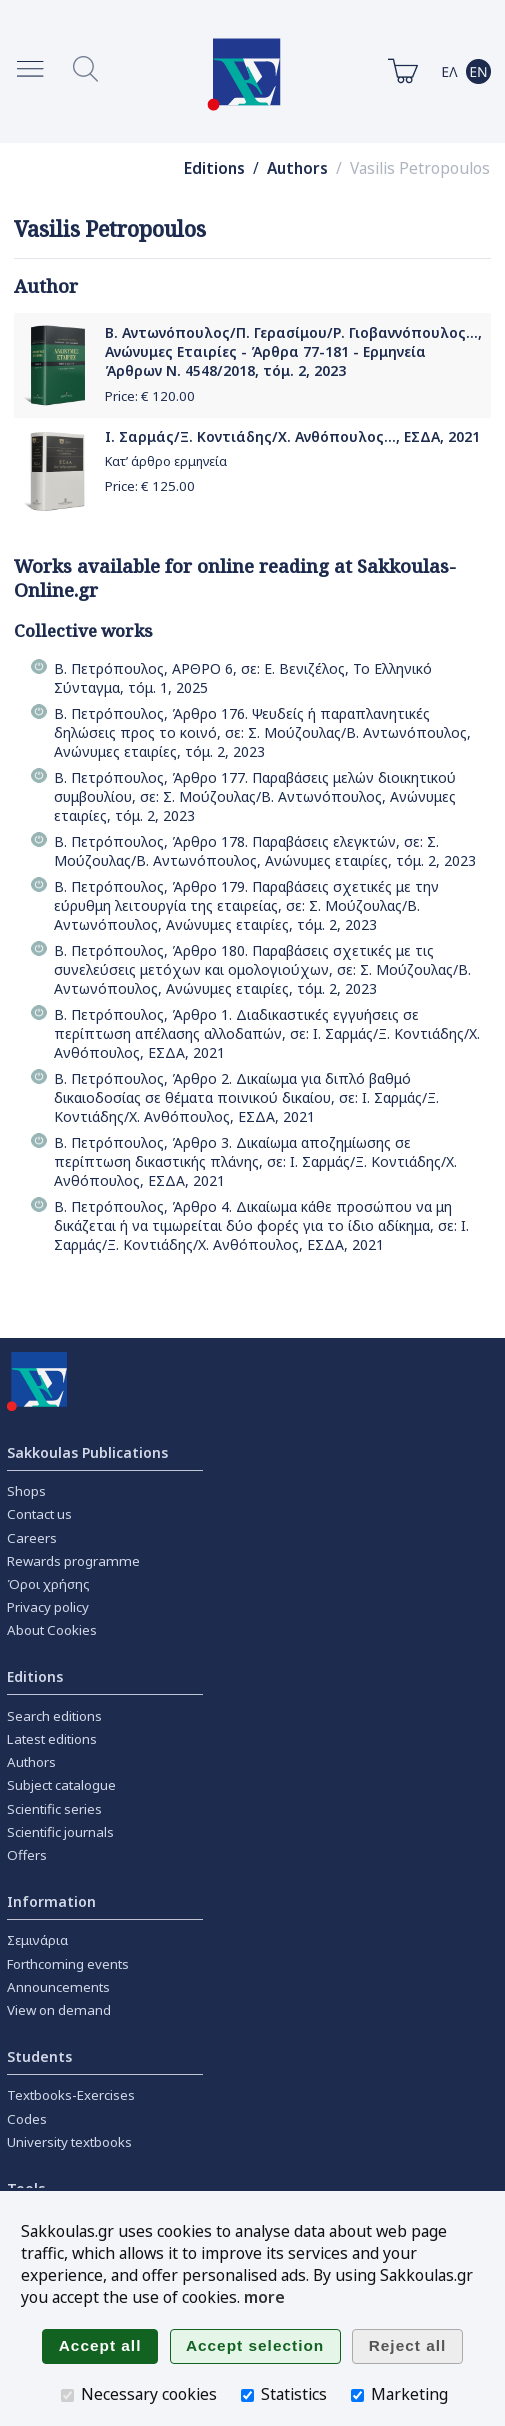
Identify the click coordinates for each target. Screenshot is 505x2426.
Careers (32, 1538)
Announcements (58, 1987)
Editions (214, 168)
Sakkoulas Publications (87, 1452)
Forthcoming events (68, 1964)
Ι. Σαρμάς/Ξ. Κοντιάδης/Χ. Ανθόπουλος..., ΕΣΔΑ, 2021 (292, 436)
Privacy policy (48, 1607)
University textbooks (69, 2142)
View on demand (59, 2010)
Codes (27, 2119)
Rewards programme (73, 1561)
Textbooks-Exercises (71, 2095)
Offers (27, 1855)
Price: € (150, 396)
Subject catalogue (61, 1785)
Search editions (54, 1716)
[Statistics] (247, 2395)
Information (51, 1901)
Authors (297, 168)
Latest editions (52, 1739)
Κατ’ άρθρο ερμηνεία (166, 461)
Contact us (39, 1514)
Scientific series (54, 1809)
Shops (26, 1491)
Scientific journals (60, 1832)
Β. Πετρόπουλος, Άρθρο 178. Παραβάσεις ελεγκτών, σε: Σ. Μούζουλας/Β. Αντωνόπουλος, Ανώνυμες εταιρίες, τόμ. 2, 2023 (265, 851)
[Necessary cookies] (67, 2395)
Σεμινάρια (37, 1940)
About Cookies (52, 1630)
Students (39, 2056)
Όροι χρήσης (48, 1584)
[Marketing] (357, 2395)
